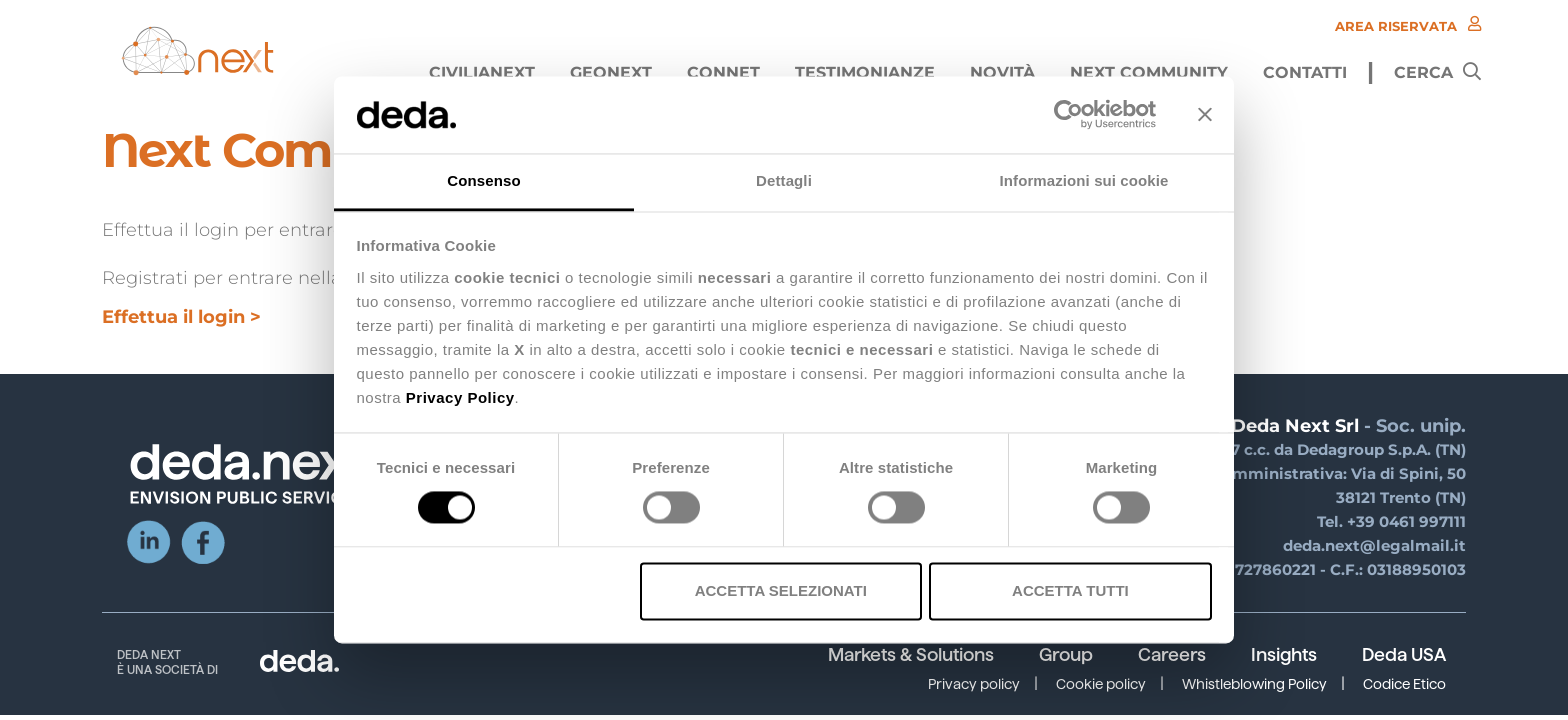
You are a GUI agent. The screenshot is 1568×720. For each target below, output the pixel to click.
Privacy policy (974, 684)
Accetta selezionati (781, 590)
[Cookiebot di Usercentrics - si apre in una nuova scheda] (1068, 115)
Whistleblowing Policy (1254, 684)
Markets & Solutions (911, 655)
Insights (1284, 655)
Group (1066, 655)
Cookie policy (1101, 684)
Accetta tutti (1070, 590)
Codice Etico (1404, 684)
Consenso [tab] (483, 180)
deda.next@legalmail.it (1374, 545)
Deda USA (1404, 655)
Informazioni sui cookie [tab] (1084, 180)
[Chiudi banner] (1205, 115)
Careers (1172, 655)
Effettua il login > (181, 317)
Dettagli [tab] (784, 180)
